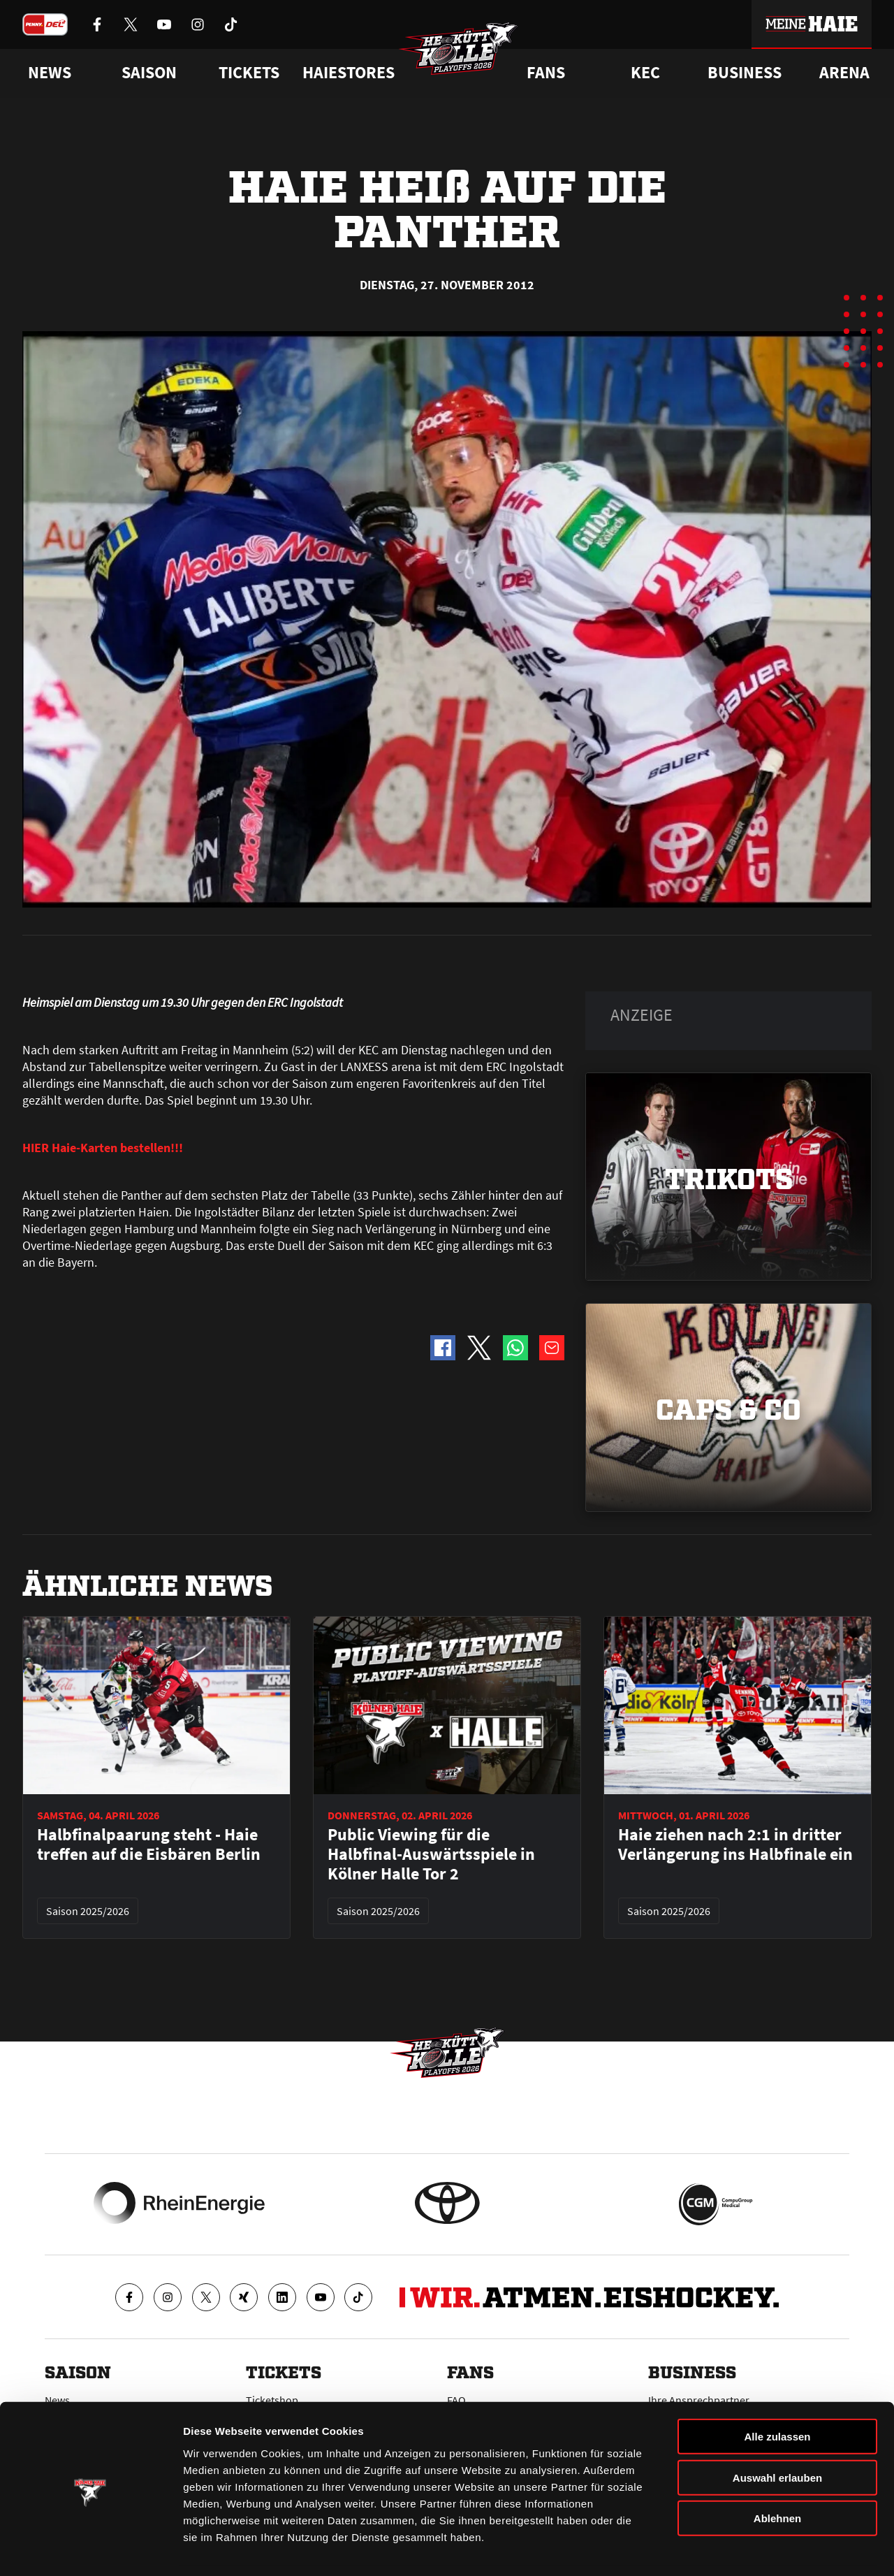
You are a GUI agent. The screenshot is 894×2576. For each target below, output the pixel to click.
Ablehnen (777, 2474)
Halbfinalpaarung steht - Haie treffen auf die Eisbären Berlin (149, 1844)
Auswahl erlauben (777, 2433)
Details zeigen (743, 2548)
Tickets (249, 72)
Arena (844, 72)
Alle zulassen (777, 2392)
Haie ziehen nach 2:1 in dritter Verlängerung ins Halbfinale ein (735, 1844)
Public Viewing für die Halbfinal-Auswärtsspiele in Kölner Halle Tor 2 (431, 1854)
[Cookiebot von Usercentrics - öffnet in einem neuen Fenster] (90, 2548)
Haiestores (348, 72)
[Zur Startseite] (461, 53)
